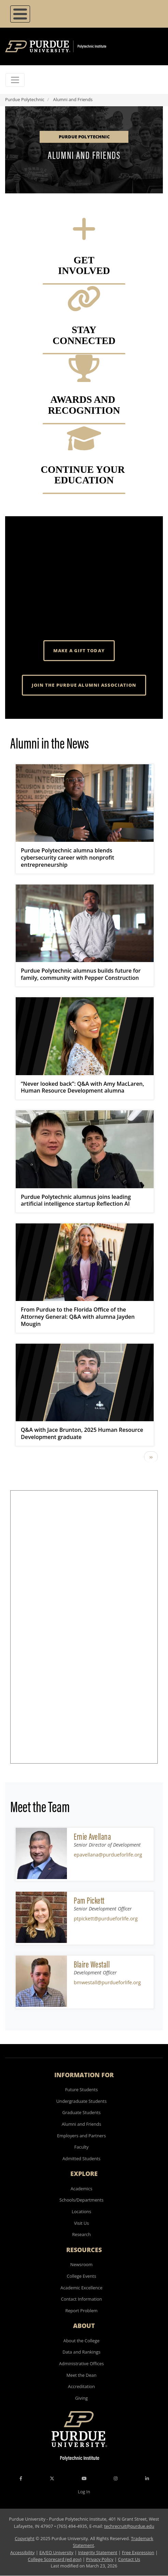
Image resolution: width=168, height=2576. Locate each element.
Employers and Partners (81, 2136)
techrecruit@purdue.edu (129, 2526)
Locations (81, 2211)
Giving (81, 2398)
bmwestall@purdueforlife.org (107, 1982)
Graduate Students (81, 2112)
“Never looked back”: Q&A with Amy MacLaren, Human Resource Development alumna (82, 1087)
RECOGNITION (84, 410)
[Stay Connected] (84, 307)
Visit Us (81, 2223)
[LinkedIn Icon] (147, 2478)
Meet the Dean (81, 2375)
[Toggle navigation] (15, 80)
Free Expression (138, 2552)
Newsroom (81, 2264)
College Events (81, 2276)
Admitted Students (81, 2158)
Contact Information (81, 2299)
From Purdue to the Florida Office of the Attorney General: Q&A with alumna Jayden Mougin (78, 1317)
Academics (82, 2189)
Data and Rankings (81, 2352)
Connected (84, 340)
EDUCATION (84, 480)
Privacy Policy (99, 2559)
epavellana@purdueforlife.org (108, 1854)
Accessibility (22, 2552)
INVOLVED (84, 270)
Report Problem (81, 2310)
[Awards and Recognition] (84, 376)
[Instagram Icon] (115, 2478)
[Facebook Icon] (20, 2478)
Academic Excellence (81, 2288)
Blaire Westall (92, 1964)
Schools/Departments (81, 2200)
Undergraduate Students (81, 2101)
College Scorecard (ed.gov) (55, 2559)
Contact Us (129, 2559)
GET (84, 260)
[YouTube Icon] (84, 2478)
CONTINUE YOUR (84, 469)
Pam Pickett (89, 1900)
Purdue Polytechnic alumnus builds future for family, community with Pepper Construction (81, 974)
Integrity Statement (97, 2552)
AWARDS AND (84, 399)
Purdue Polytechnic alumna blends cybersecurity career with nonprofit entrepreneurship (67, 857)
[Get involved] (84, 237)
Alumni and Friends (81, 2124)
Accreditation (81, 2386)
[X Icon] (52, 2478)
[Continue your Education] (84, 446)
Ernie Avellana (92, 1836)
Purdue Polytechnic (24, 99)
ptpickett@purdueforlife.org (106, 1918)
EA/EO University (56, 2552)
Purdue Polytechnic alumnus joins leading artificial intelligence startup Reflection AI (76, 1200)
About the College (82, 2341)
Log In (84, 2492)
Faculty (81, 2147)
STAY (84, 329)
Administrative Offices (81, 2363)
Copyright (24, 2538)
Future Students (81, 2089)
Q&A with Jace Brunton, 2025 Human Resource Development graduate (82, 1433)
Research (81, 2234)
